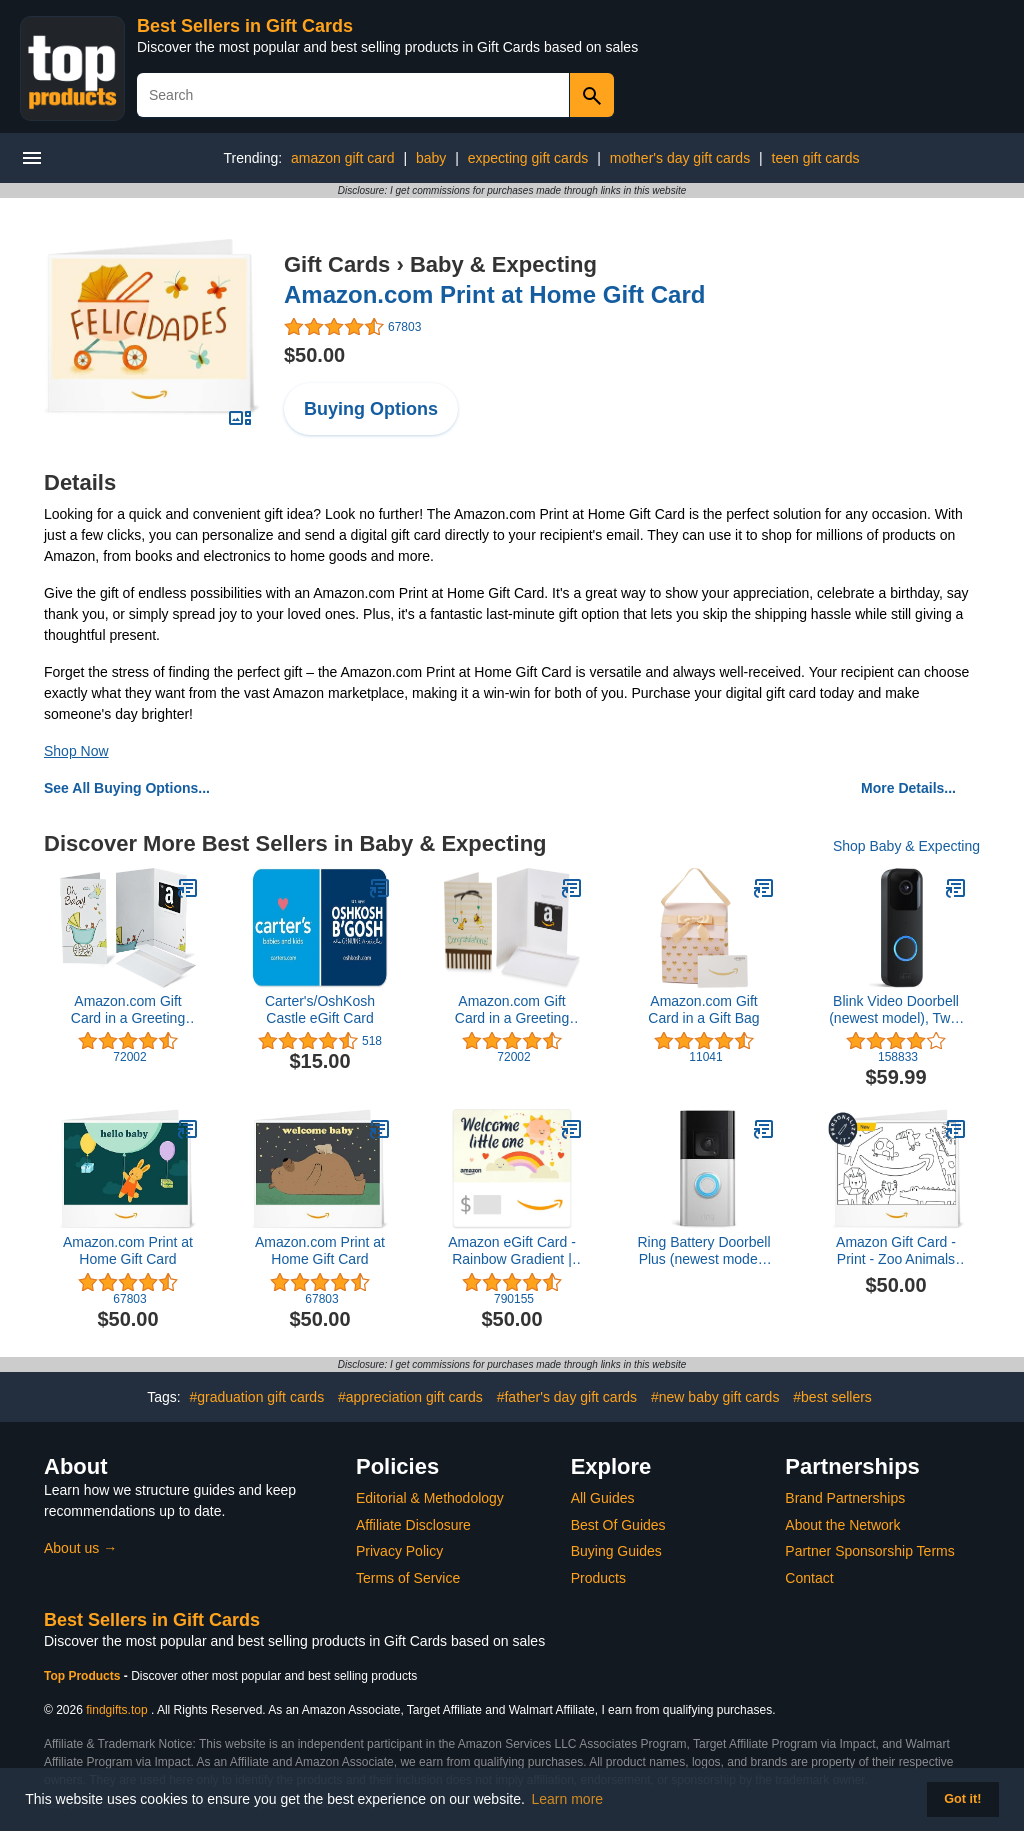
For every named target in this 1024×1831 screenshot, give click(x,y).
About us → (80, 1548)
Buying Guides (616, 1551)
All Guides (603, 1498)
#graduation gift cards (256, 1397)
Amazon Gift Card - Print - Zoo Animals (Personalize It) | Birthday (896, 1251)
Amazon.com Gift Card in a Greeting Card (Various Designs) (128, 1010)
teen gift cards (816, 158)
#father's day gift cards (567, 1397)
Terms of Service (408, 1578)
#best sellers (832, 1397)
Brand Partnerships (845, 1498)
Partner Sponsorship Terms (869, 1551)
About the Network (842, 1525)
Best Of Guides (618, 1525)
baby (431, 158)
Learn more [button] (568, 1799)
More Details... (908, 788)
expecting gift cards (528, 158)
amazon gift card (343, 158)
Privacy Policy (399, 1551)
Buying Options (371, 409)
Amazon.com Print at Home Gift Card (494, 294)
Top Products (84, 1676)
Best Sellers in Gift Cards (245, 26)
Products (598, 1578)
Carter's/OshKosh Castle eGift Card (320, 1009)
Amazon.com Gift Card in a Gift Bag (703, 1009)
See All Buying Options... (127, 788)
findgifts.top (116, 1710)
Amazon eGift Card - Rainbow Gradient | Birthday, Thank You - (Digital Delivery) (512, 1251)
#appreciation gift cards (410, 1397)
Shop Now (76, 751)
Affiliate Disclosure (413, 1525)
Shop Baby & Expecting (906, 846)
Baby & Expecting (503, 264)
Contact (809, 1578)
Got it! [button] (962, 1799)
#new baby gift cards (715, 1397)
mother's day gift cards (680, 158)
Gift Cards (337, 264)
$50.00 (314, 355)
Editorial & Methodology (430, 1498)
